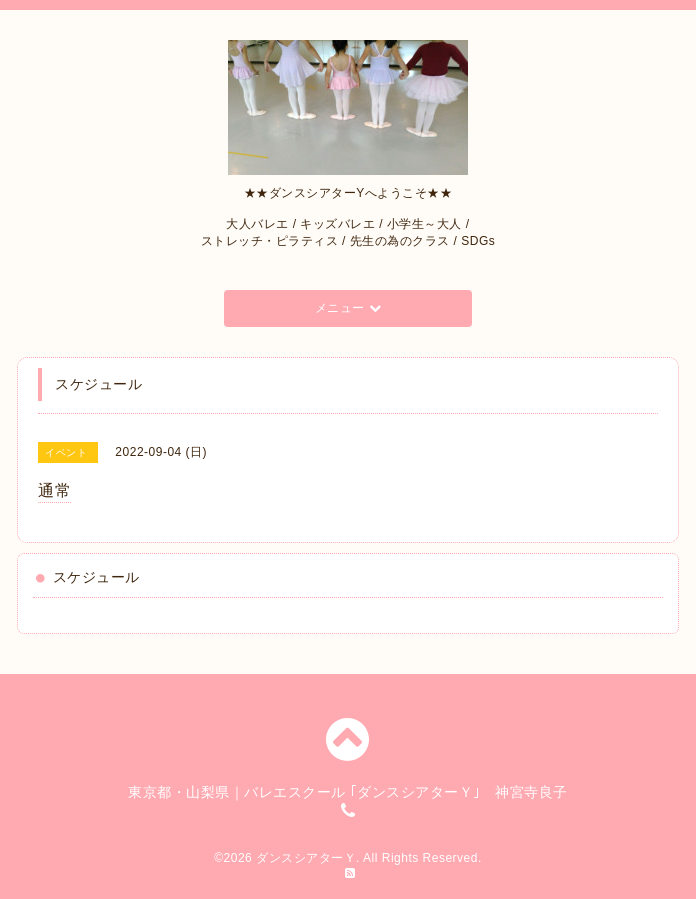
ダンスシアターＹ (306, 858)
